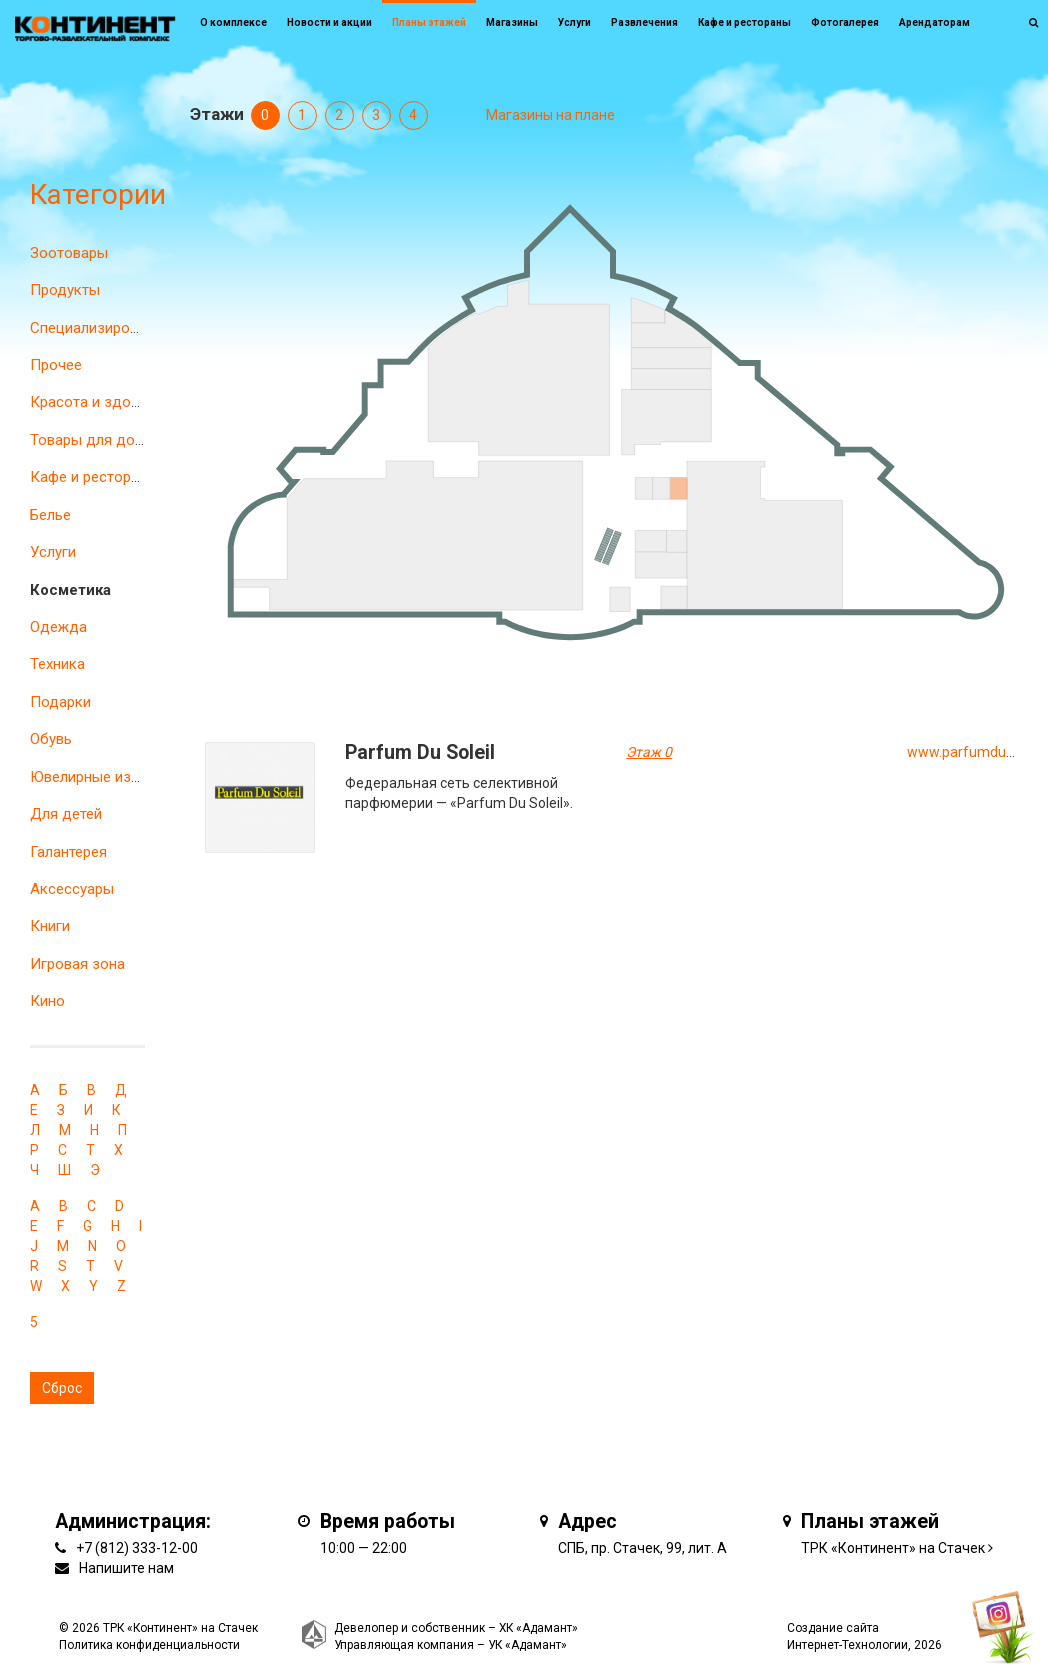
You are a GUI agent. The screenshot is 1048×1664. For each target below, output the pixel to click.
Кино (47, 1001)
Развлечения (644, 22)
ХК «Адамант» (538, 1628)
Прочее (56, 365)
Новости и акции (329, 22)
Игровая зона (77, 964)
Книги (50, 926)
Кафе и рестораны (94, 477)
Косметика (70, 590)
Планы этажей (429, 22)
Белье (50, 515)
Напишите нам (126, 1568)
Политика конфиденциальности (149, 1645)
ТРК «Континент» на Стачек (893, 1548)
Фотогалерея (845, 22)
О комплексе (233, 22)
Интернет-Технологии (847, 1645)
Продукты (65, 290)
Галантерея (68, 852)
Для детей (66, 814)
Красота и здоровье (101, 402)
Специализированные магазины (141, 328)
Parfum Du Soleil (420, 752)
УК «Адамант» (527, 1645)
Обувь (51, 739)
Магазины (512, 22)
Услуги (53, 552)
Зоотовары (69, 253)
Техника (57, 664)
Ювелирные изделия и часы (127, 777)
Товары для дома (91, 440)
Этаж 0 (649, 752)
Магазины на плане (550, 115)
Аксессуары (72, 889)
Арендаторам (934, 22)
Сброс (62, 1388)
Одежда (58, 627)
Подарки (60, 702)
